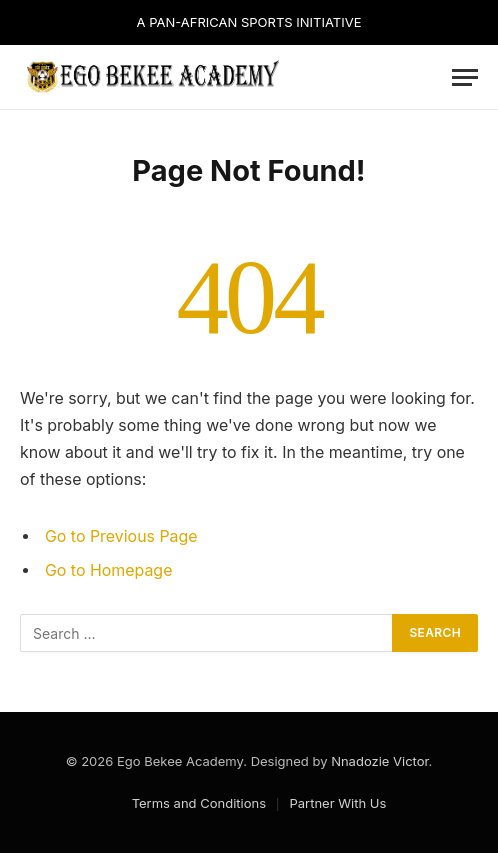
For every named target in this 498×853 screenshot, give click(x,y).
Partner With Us (337, 803)
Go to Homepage (108, 570)
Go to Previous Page (121, 536)
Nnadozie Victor (379, 761)
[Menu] (465, 77)
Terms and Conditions (199, 803)
